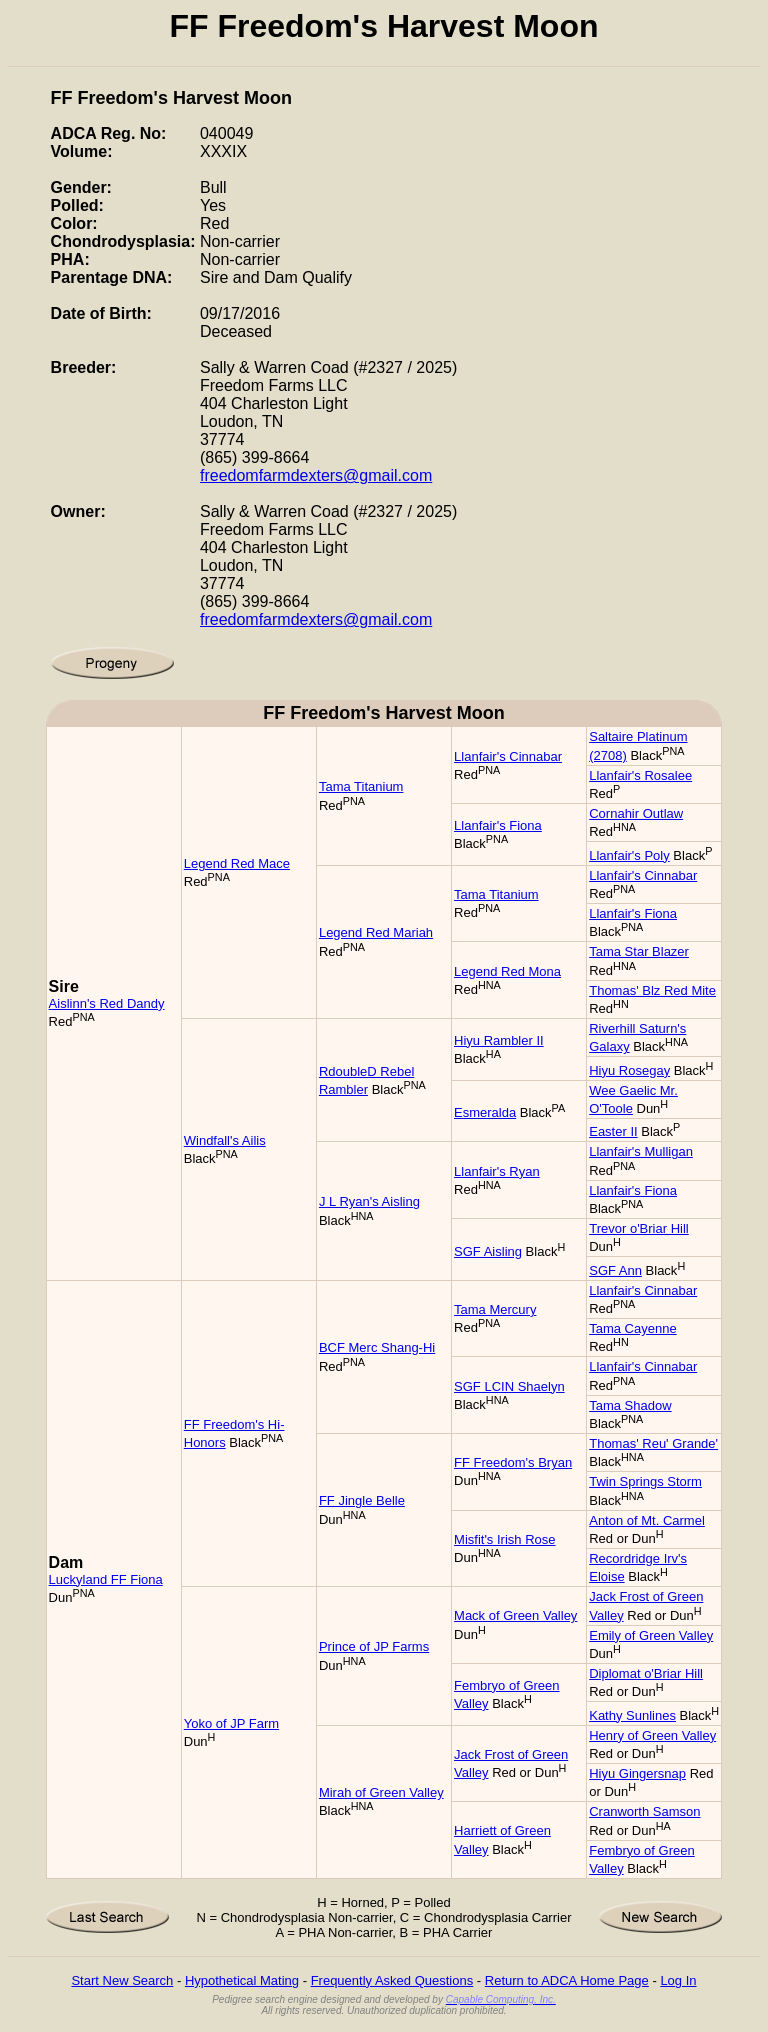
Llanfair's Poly (629, 855)
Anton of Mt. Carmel (647, 1520)
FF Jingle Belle (362, 1500)
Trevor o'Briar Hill (639, 1228)
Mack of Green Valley (515, 1615)
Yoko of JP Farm (231, 1723)
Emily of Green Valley (651, 1635)
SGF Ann (615, 1270)
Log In (678, 1980)
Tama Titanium (361, 786)
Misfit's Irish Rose (504, 1539)
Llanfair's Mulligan (641, 1151)
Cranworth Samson (644, 1811)
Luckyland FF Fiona (106, 1579)
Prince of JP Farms (374, 1646)
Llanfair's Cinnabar (508, 756)
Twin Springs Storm (645, 1481)
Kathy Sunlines (632, 1715)
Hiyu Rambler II (499, 1040)
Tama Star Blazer (639, 951)
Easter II (613, 1131)
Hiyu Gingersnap (637, 1773)
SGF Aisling (488, 1251)
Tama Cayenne (632, 1328)
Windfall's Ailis (225, 1140)
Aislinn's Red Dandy (107, 1003)
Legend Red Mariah (376, 932)
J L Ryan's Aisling (369, 1201)
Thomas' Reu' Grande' (653, 1443)
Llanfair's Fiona (498, 825)
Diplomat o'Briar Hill (646, 1673)
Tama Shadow (630, 1405)
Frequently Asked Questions (392, 1980)
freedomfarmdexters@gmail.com (316, 475)
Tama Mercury (495, 1309)
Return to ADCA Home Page (567, 1980)
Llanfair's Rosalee (640, 775)
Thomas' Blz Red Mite (652, 990)
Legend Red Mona (507, 971)
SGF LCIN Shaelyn (509, 1386)
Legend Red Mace (237, 863)
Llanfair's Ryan (497, 1171)
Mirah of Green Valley (381, 1792)
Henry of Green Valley (652, 1735)
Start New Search (122, 1980)
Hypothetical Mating (242, 1980)
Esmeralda (485, 1112)
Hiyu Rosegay (629, 1070)
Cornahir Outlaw (636, 813)
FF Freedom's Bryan (513, 1462)
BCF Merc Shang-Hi (377, 1347)
